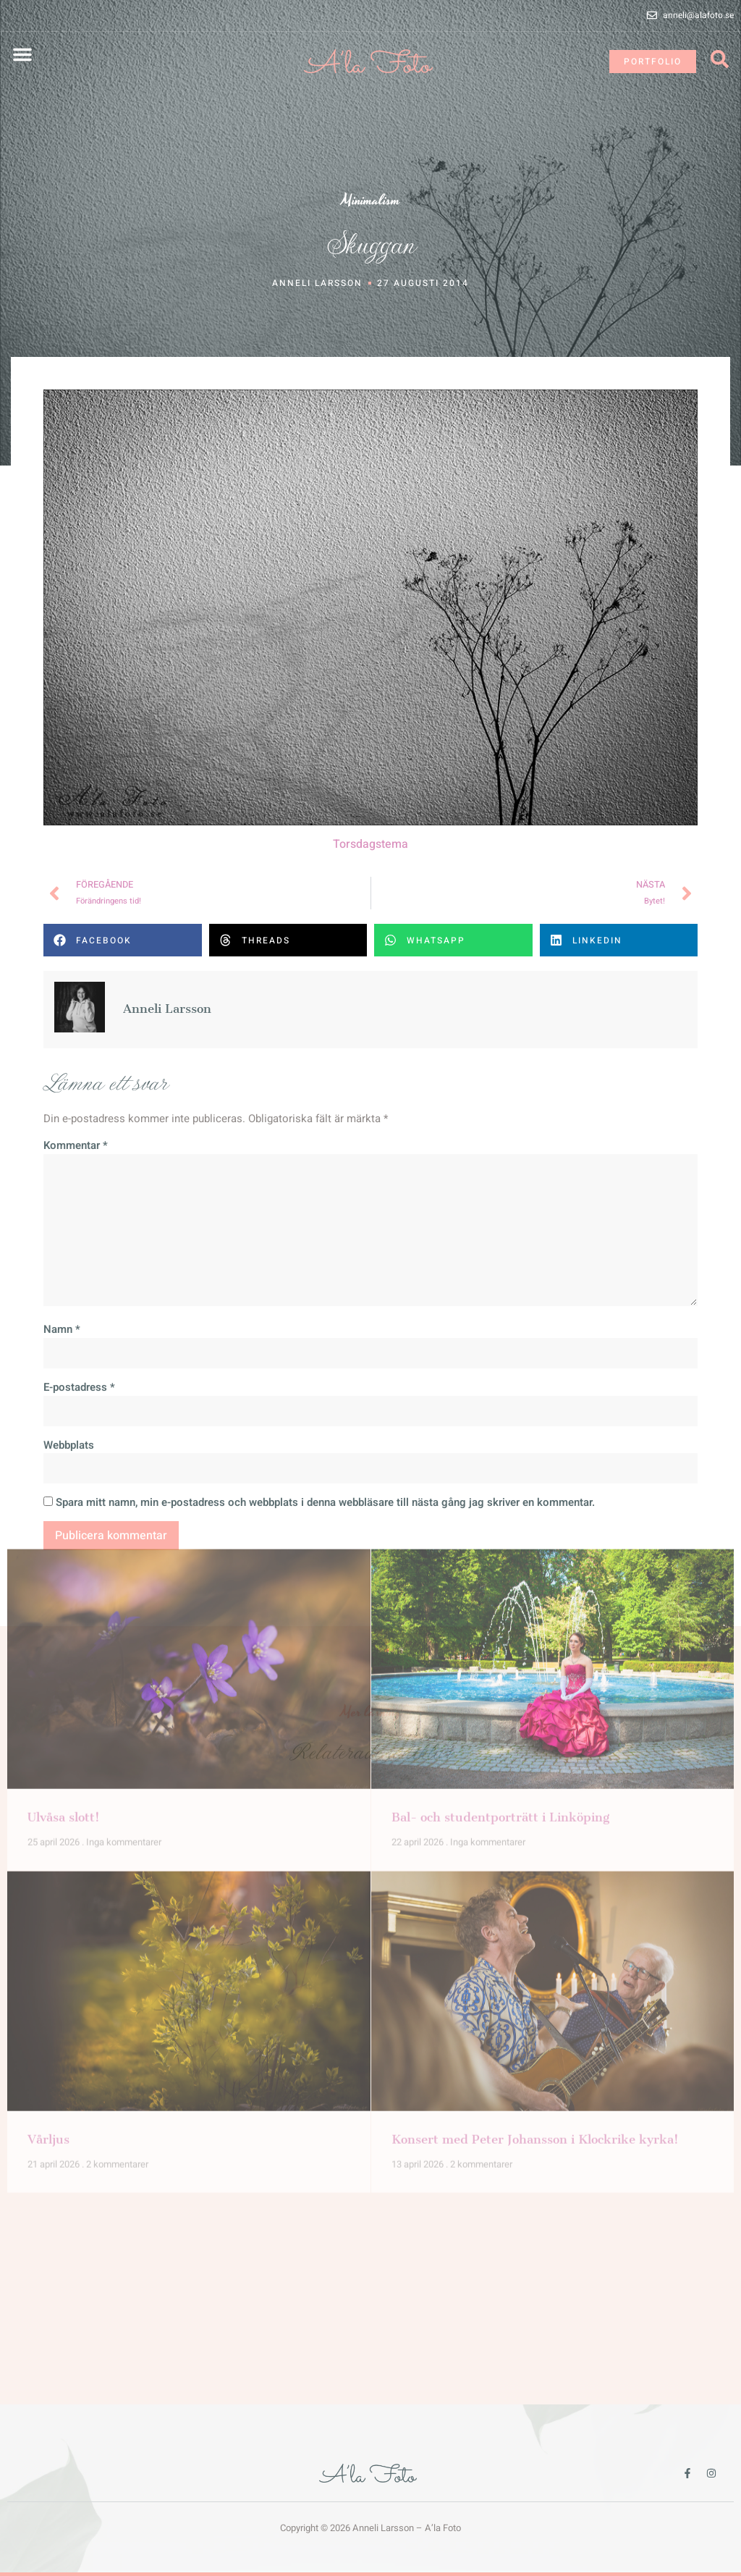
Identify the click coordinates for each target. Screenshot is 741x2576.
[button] (22, 54)
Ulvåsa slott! (63, 1475)
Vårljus (48, 1797)
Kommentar (75, 1166)
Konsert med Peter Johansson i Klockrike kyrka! (535, 1797)
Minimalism (371, 200)
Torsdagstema (370, 864)
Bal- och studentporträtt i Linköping (500, 1475)
